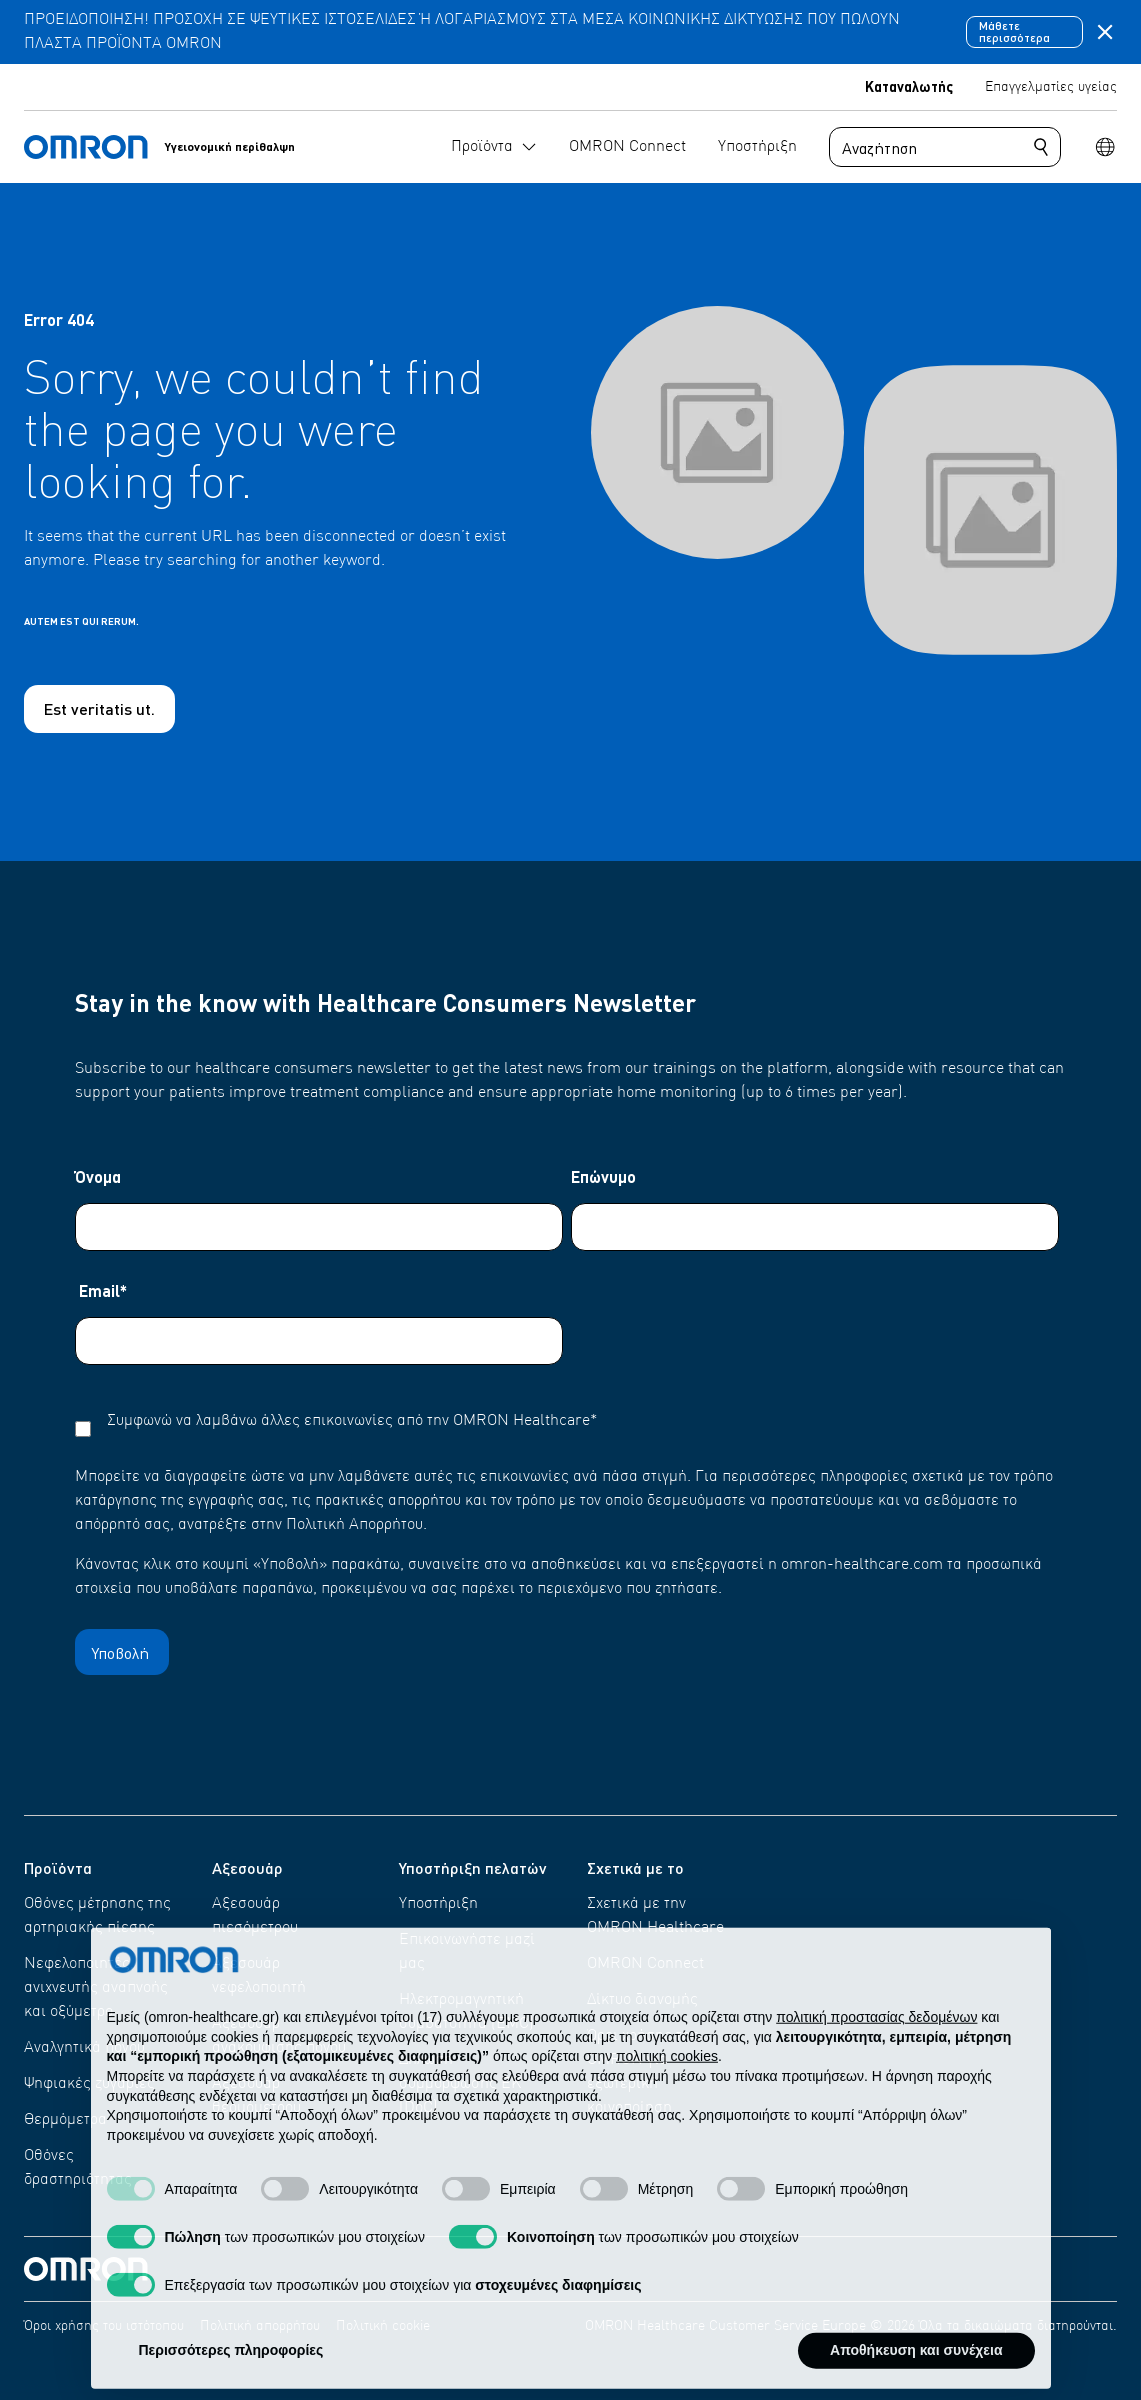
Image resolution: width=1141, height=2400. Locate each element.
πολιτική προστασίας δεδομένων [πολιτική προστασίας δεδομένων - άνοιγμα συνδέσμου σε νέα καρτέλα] (876, 2059)
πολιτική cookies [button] (667, 2098)
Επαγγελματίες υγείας (1051, 87)
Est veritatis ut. (99, 708)
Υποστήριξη (438, 1904)
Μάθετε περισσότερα (1014, 31)
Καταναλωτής (909, 86)
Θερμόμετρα (65, 2120)
